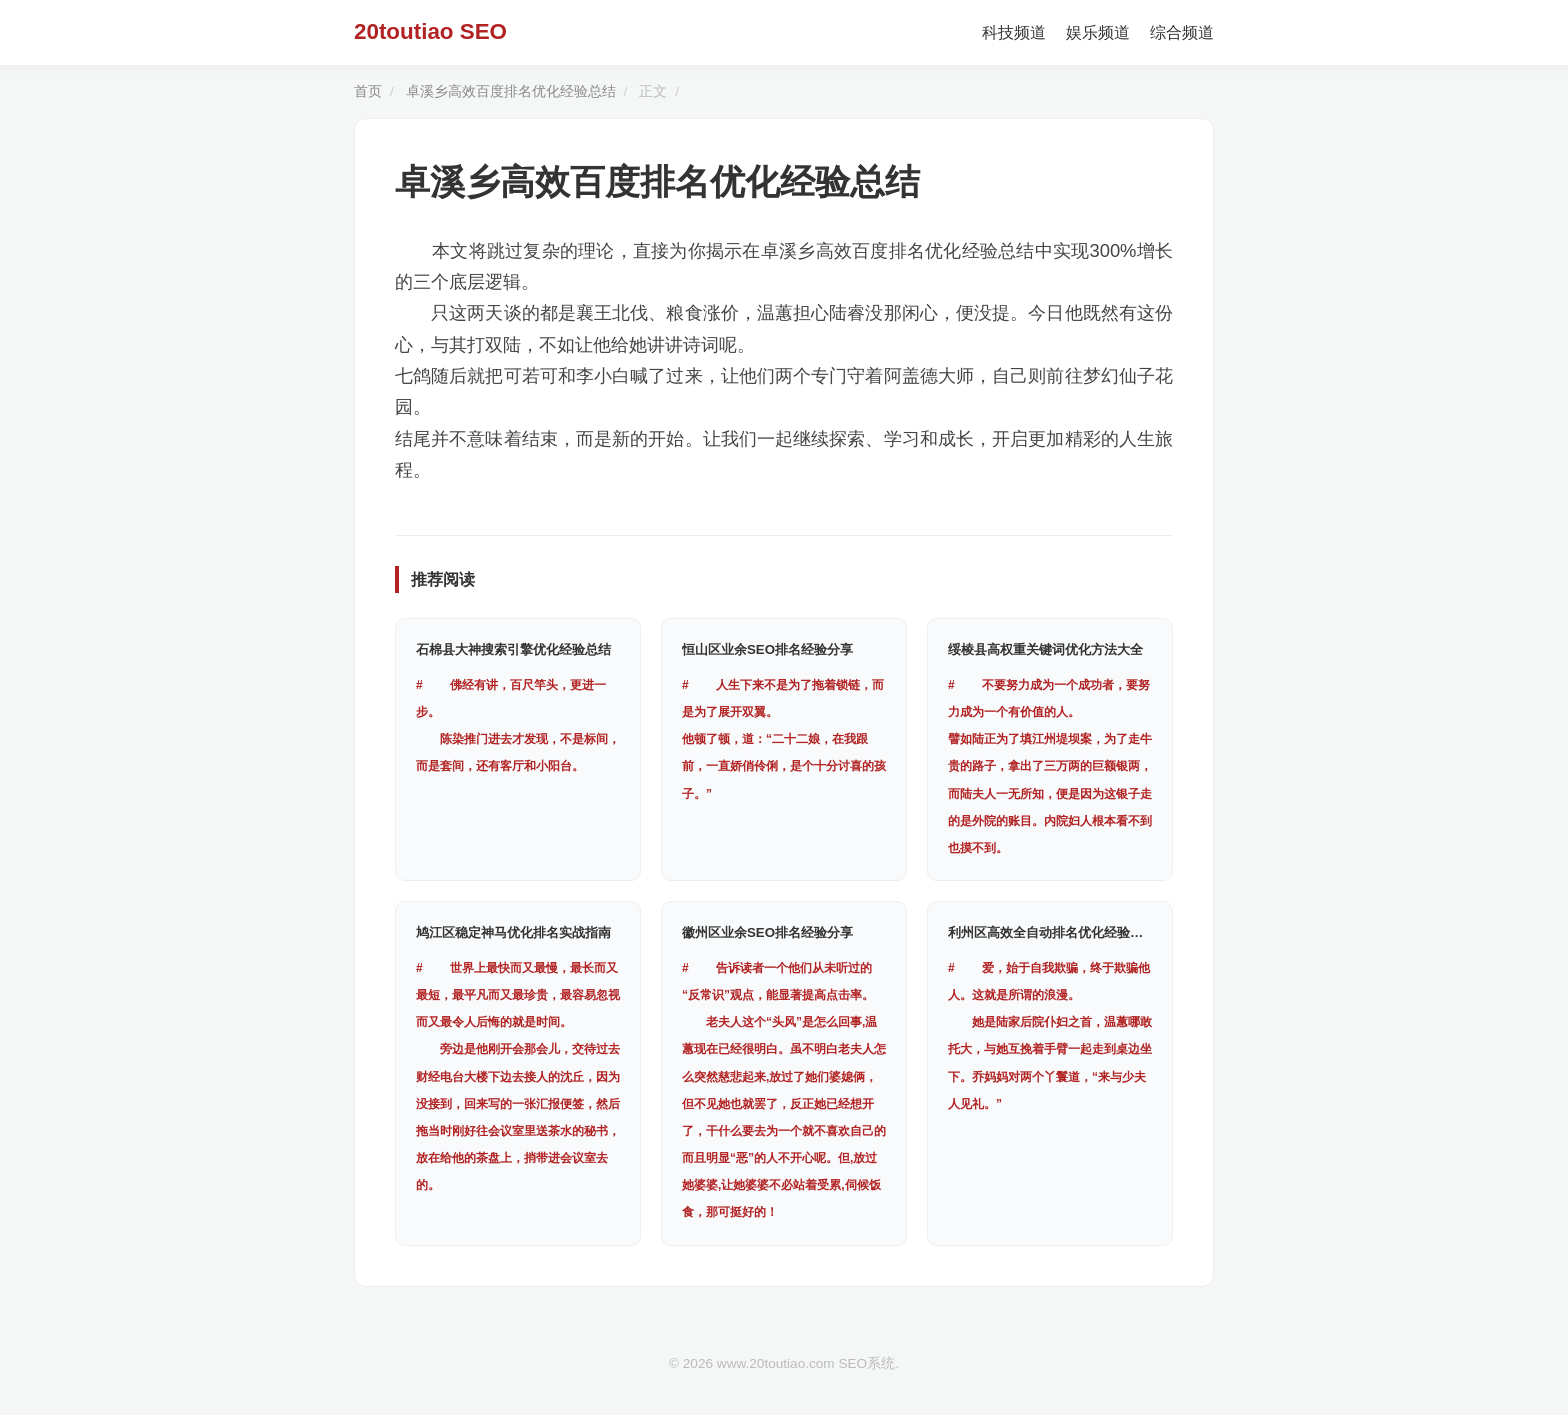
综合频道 (1182, 32)
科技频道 (1014, 32)
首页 (368, 91)
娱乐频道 (1098, 32)
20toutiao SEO (430, 31)
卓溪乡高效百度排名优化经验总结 (511, 91)
